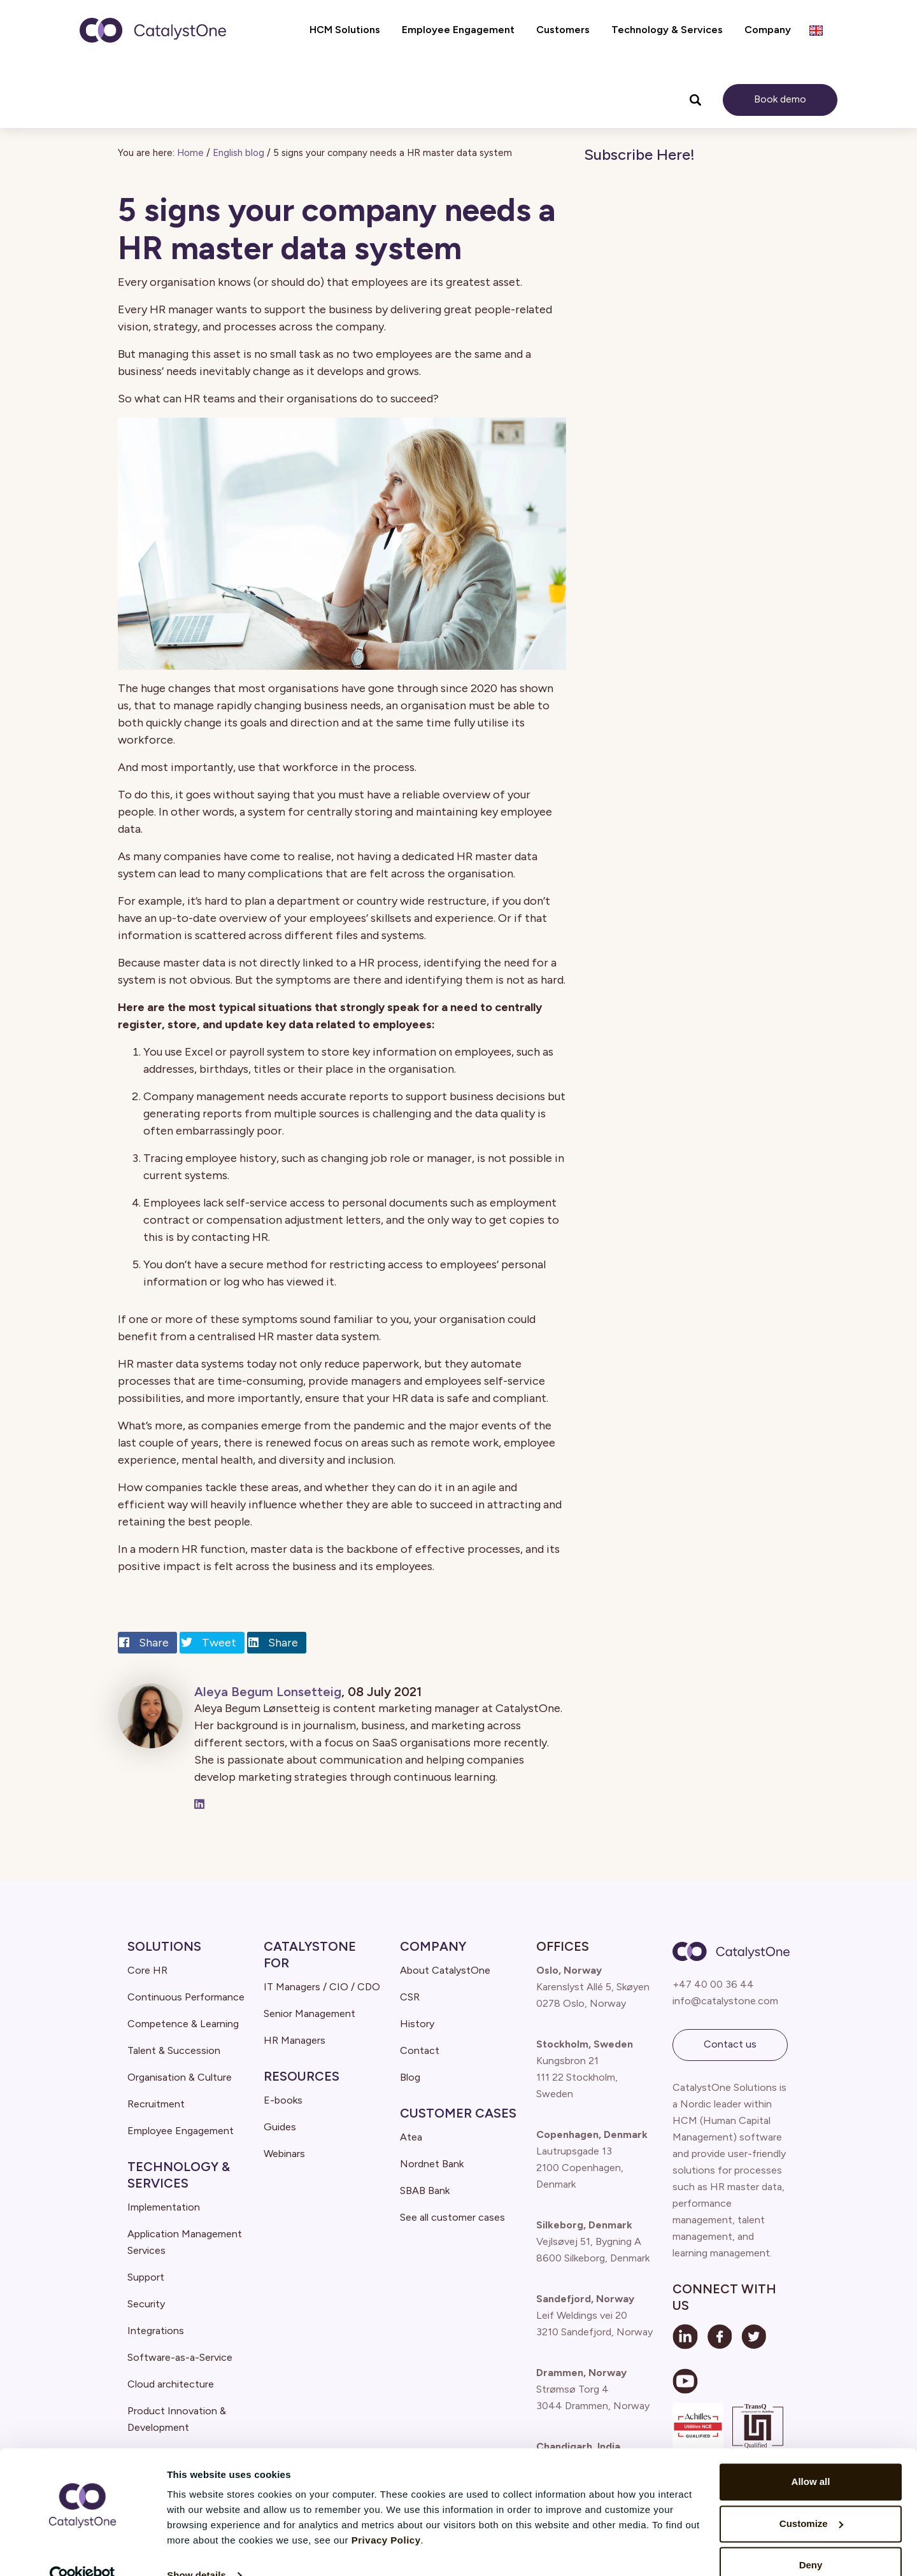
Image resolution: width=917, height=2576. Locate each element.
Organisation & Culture (179, 2077)
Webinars (284, 2154)
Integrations (155, 2331)
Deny (811, 2540)
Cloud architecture (170, 2384)
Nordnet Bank (432, 2164)
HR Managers (294, 2040)
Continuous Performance (186, 1997)
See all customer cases (452, 2217)
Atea (411, 2137)
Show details (196, 2550)
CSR (410, 1997)
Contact (419, 2050)
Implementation (163, 2207)
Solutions (164, 1946)
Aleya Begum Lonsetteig (267, 1691)
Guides (280, 2127)
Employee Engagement (180, 2131)
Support (145, 2277)
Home (190, 153)
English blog (238, 153)
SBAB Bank (425, 2190)
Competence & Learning (183, 2024)
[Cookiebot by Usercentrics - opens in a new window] (82, 2551)
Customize (811, 2498)
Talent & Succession (173, 2050)
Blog (410, 2077)
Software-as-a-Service (179, 2357)
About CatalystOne (445, 1970)
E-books (283, 2100)
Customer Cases (458, 2113)
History (417, 2024)
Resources (301, 2076)
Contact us (730, 2044)
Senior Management (309, 2013)
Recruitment (156, 2104)
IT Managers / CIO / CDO (322, 1987)
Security (146, 2304)
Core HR (147, 1970)
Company (433, 1946)
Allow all (811, 2457)
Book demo (780, 99)
